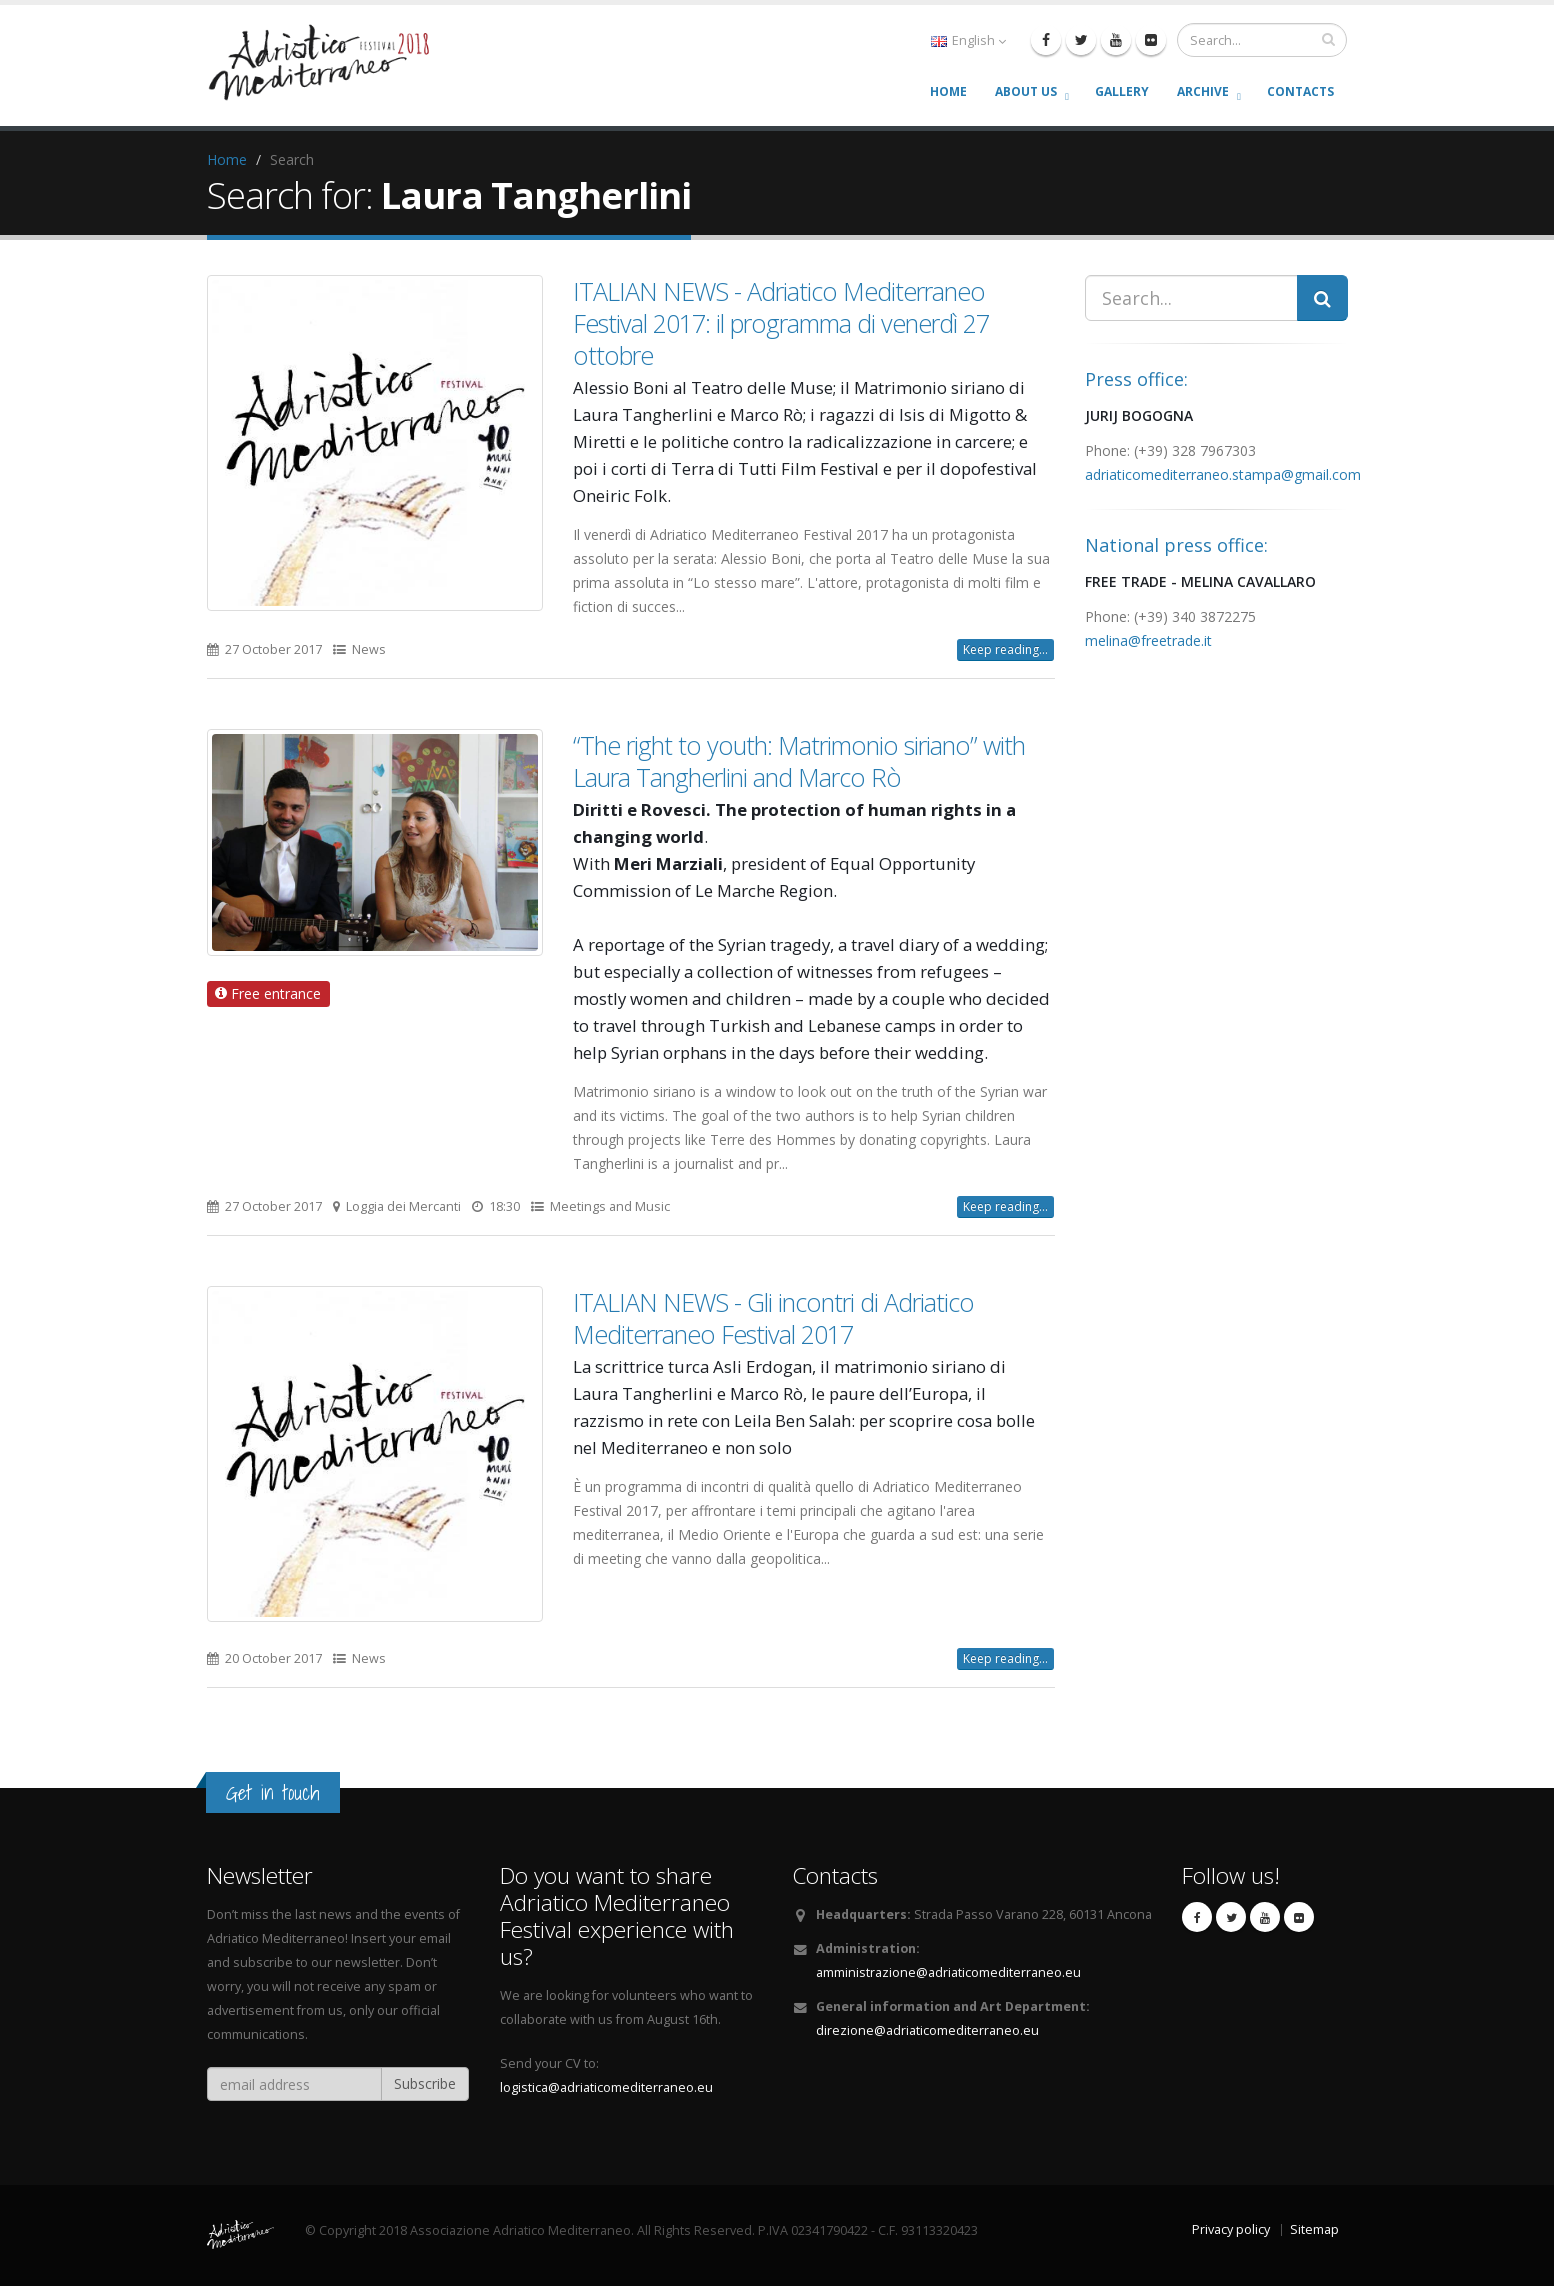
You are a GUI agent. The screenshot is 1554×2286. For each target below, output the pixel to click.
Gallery (1122, 91)
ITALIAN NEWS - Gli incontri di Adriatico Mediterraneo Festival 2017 (773, 1318)
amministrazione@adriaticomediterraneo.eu (948, 1972)
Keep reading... (1005, 649)
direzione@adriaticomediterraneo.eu (927, 2030)
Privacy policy (1231, 2229)
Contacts (1300, 91)
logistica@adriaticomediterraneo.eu (606, 2087)
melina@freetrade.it (1148, 640)
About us (1026, 91)
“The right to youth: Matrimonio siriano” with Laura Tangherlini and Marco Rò (799, 761)
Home (948, 91)
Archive (1203, 91)
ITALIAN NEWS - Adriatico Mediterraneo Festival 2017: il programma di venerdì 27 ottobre (781, 323)
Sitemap (1314, 2229)
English (968, 40)
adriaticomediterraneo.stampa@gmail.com (1223, 474)
